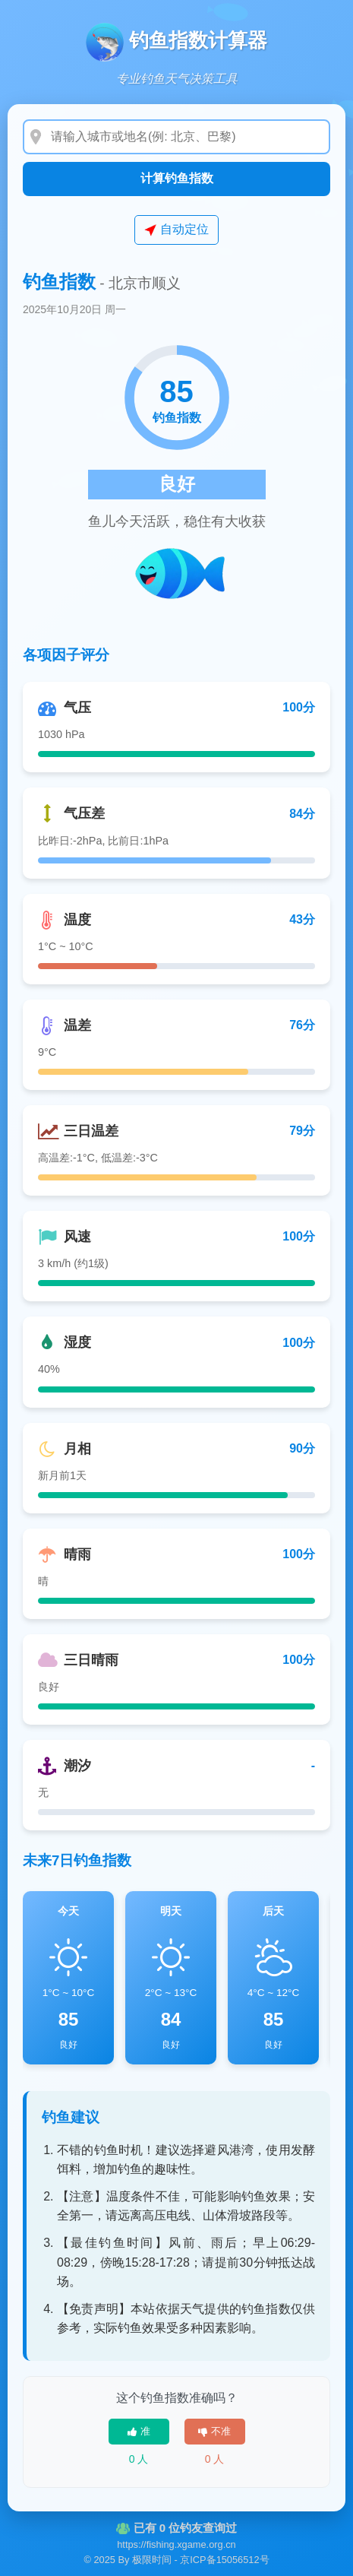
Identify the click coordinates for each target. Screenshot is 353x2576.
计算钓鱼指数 (176, 178)
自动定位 (176, 229)
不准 (214, 2431)
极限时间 (152, 2559)
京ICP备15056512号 (224, 2559)
